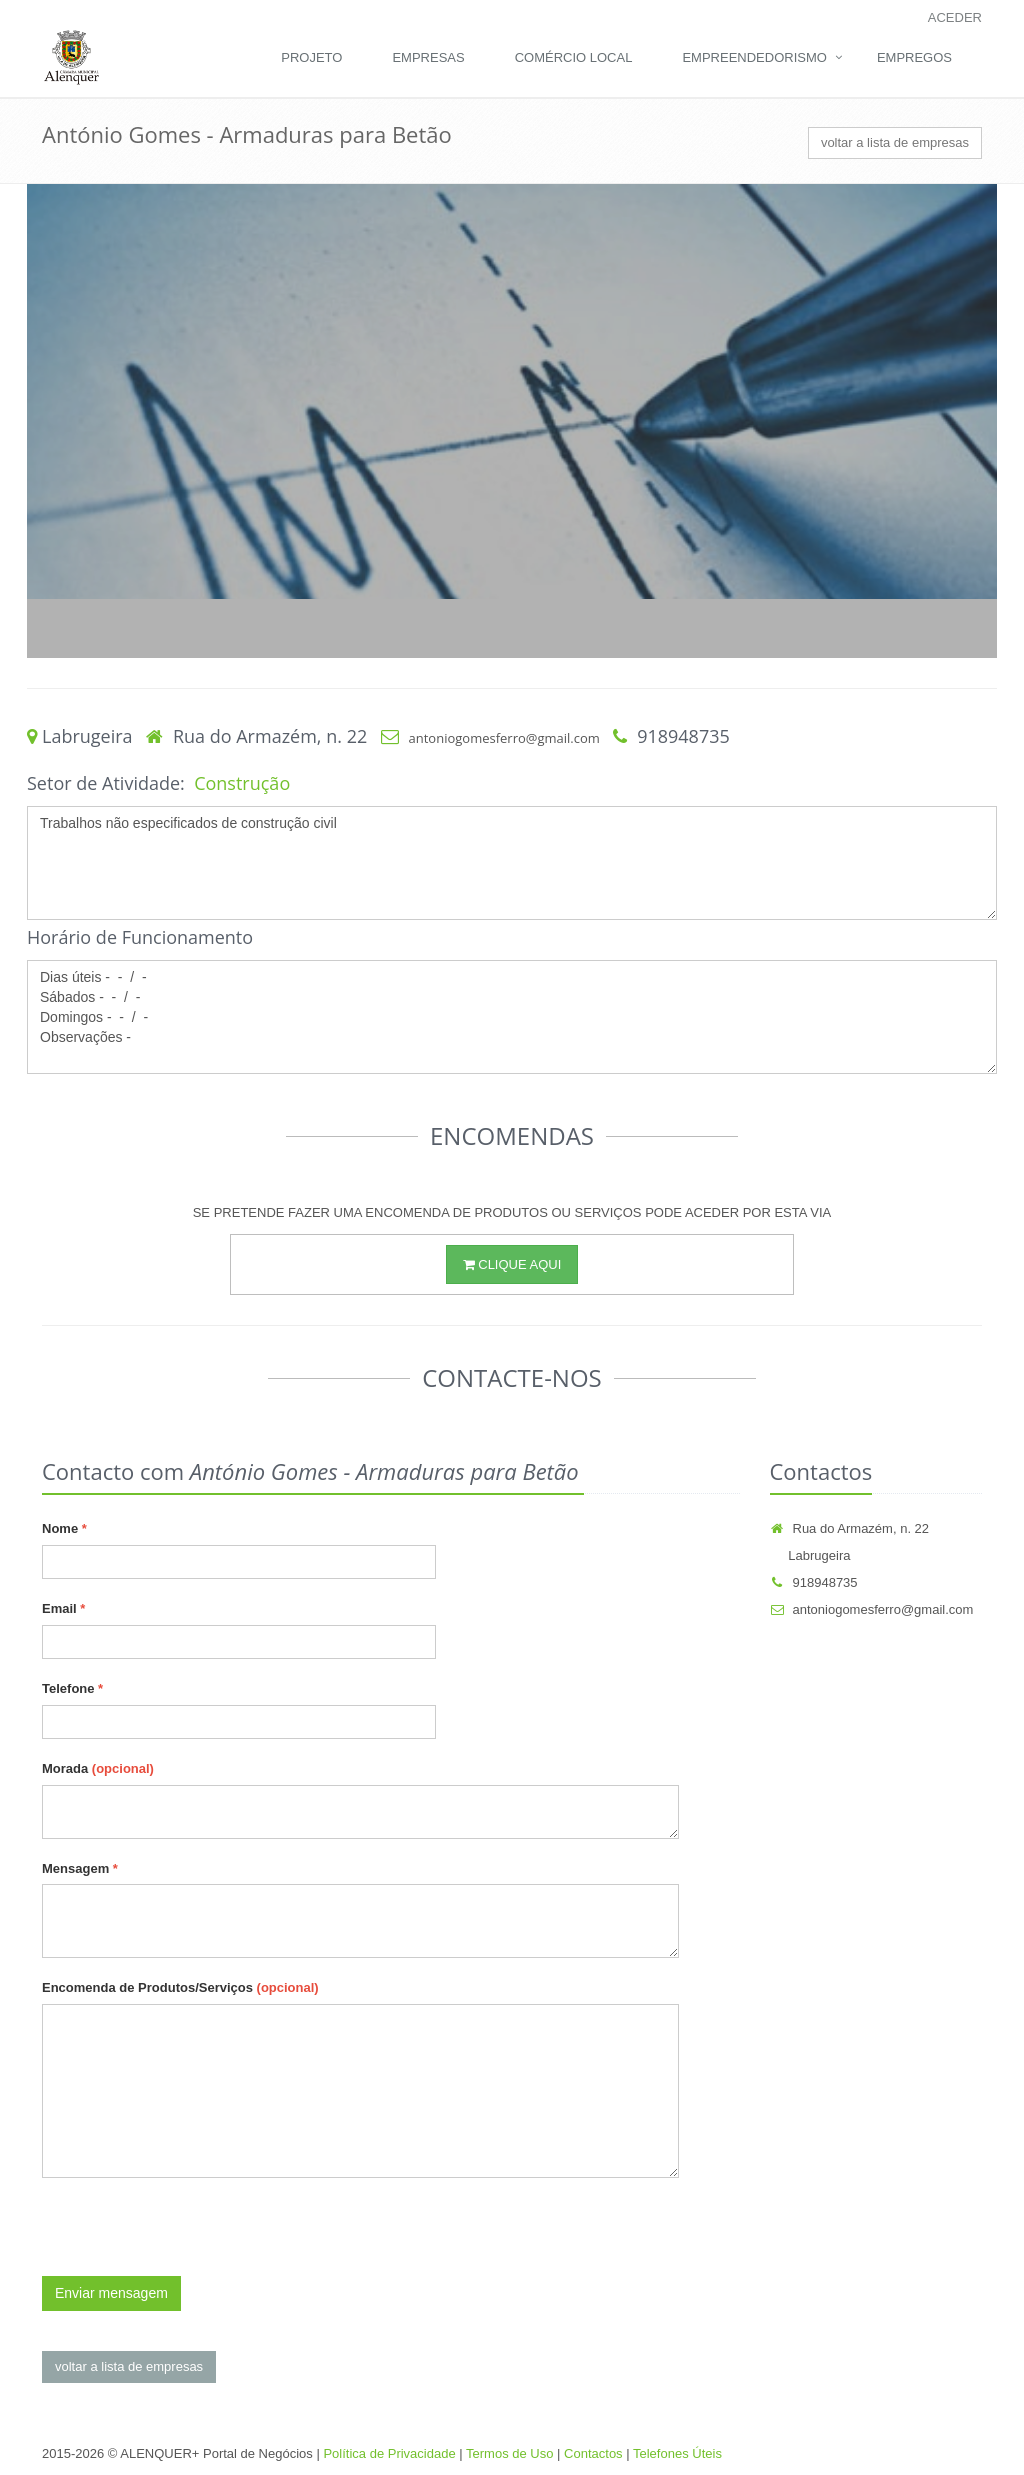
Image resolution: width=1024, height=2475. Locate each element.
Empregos (914, 57)
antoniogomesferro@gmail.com (504, 738)
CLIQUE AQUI (512, 1264)
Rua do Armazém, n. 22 (850, 1528)
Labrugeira (810, 1555)
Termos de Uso (509, 2453)
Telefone (72, 1688)
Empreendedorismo (754, 57)
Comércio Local (574, 57)
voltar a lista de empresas (895, 142)
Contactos (593, 2453)
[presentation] (194, 2237)
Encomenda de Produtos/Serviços (180, 1987)
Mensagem (80, 1868)
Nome (64, 1528)
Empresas (428, 57)
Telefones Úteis (677, 2453)
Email (63, 1608)
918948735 (814, 1582)
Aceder (955, 17)
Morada (98, 1768)
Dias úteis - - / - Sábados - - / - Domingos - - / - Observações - (512, 1017)
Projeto (311, 57)
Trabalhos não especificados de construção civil (512, 863)
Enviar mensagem (111, 2293)
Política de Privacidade (389, 2453)
